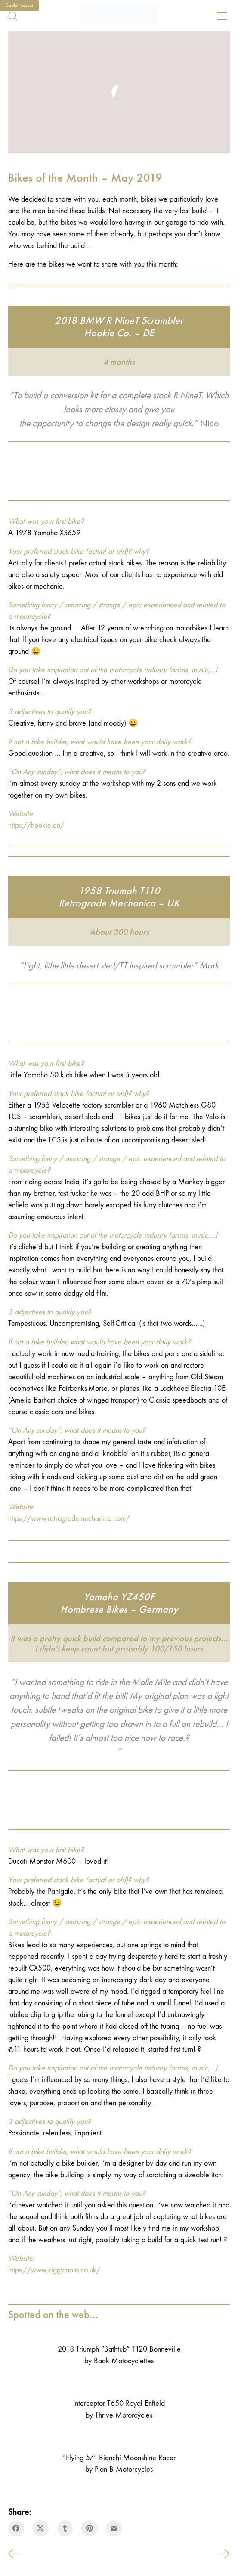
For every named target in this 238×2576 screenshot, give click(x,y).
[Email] (114, 2528)
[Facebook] (16, 2528)
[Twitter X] (41, 2528)
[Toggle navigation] (222, 15)
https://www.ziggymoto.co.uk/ (54, 2270)
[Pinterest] (89, 2528)
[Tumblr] (65, 2528)
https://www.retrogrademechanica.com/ (69, 1518)
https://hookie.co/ (36, 825)
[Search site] (13, 16)
